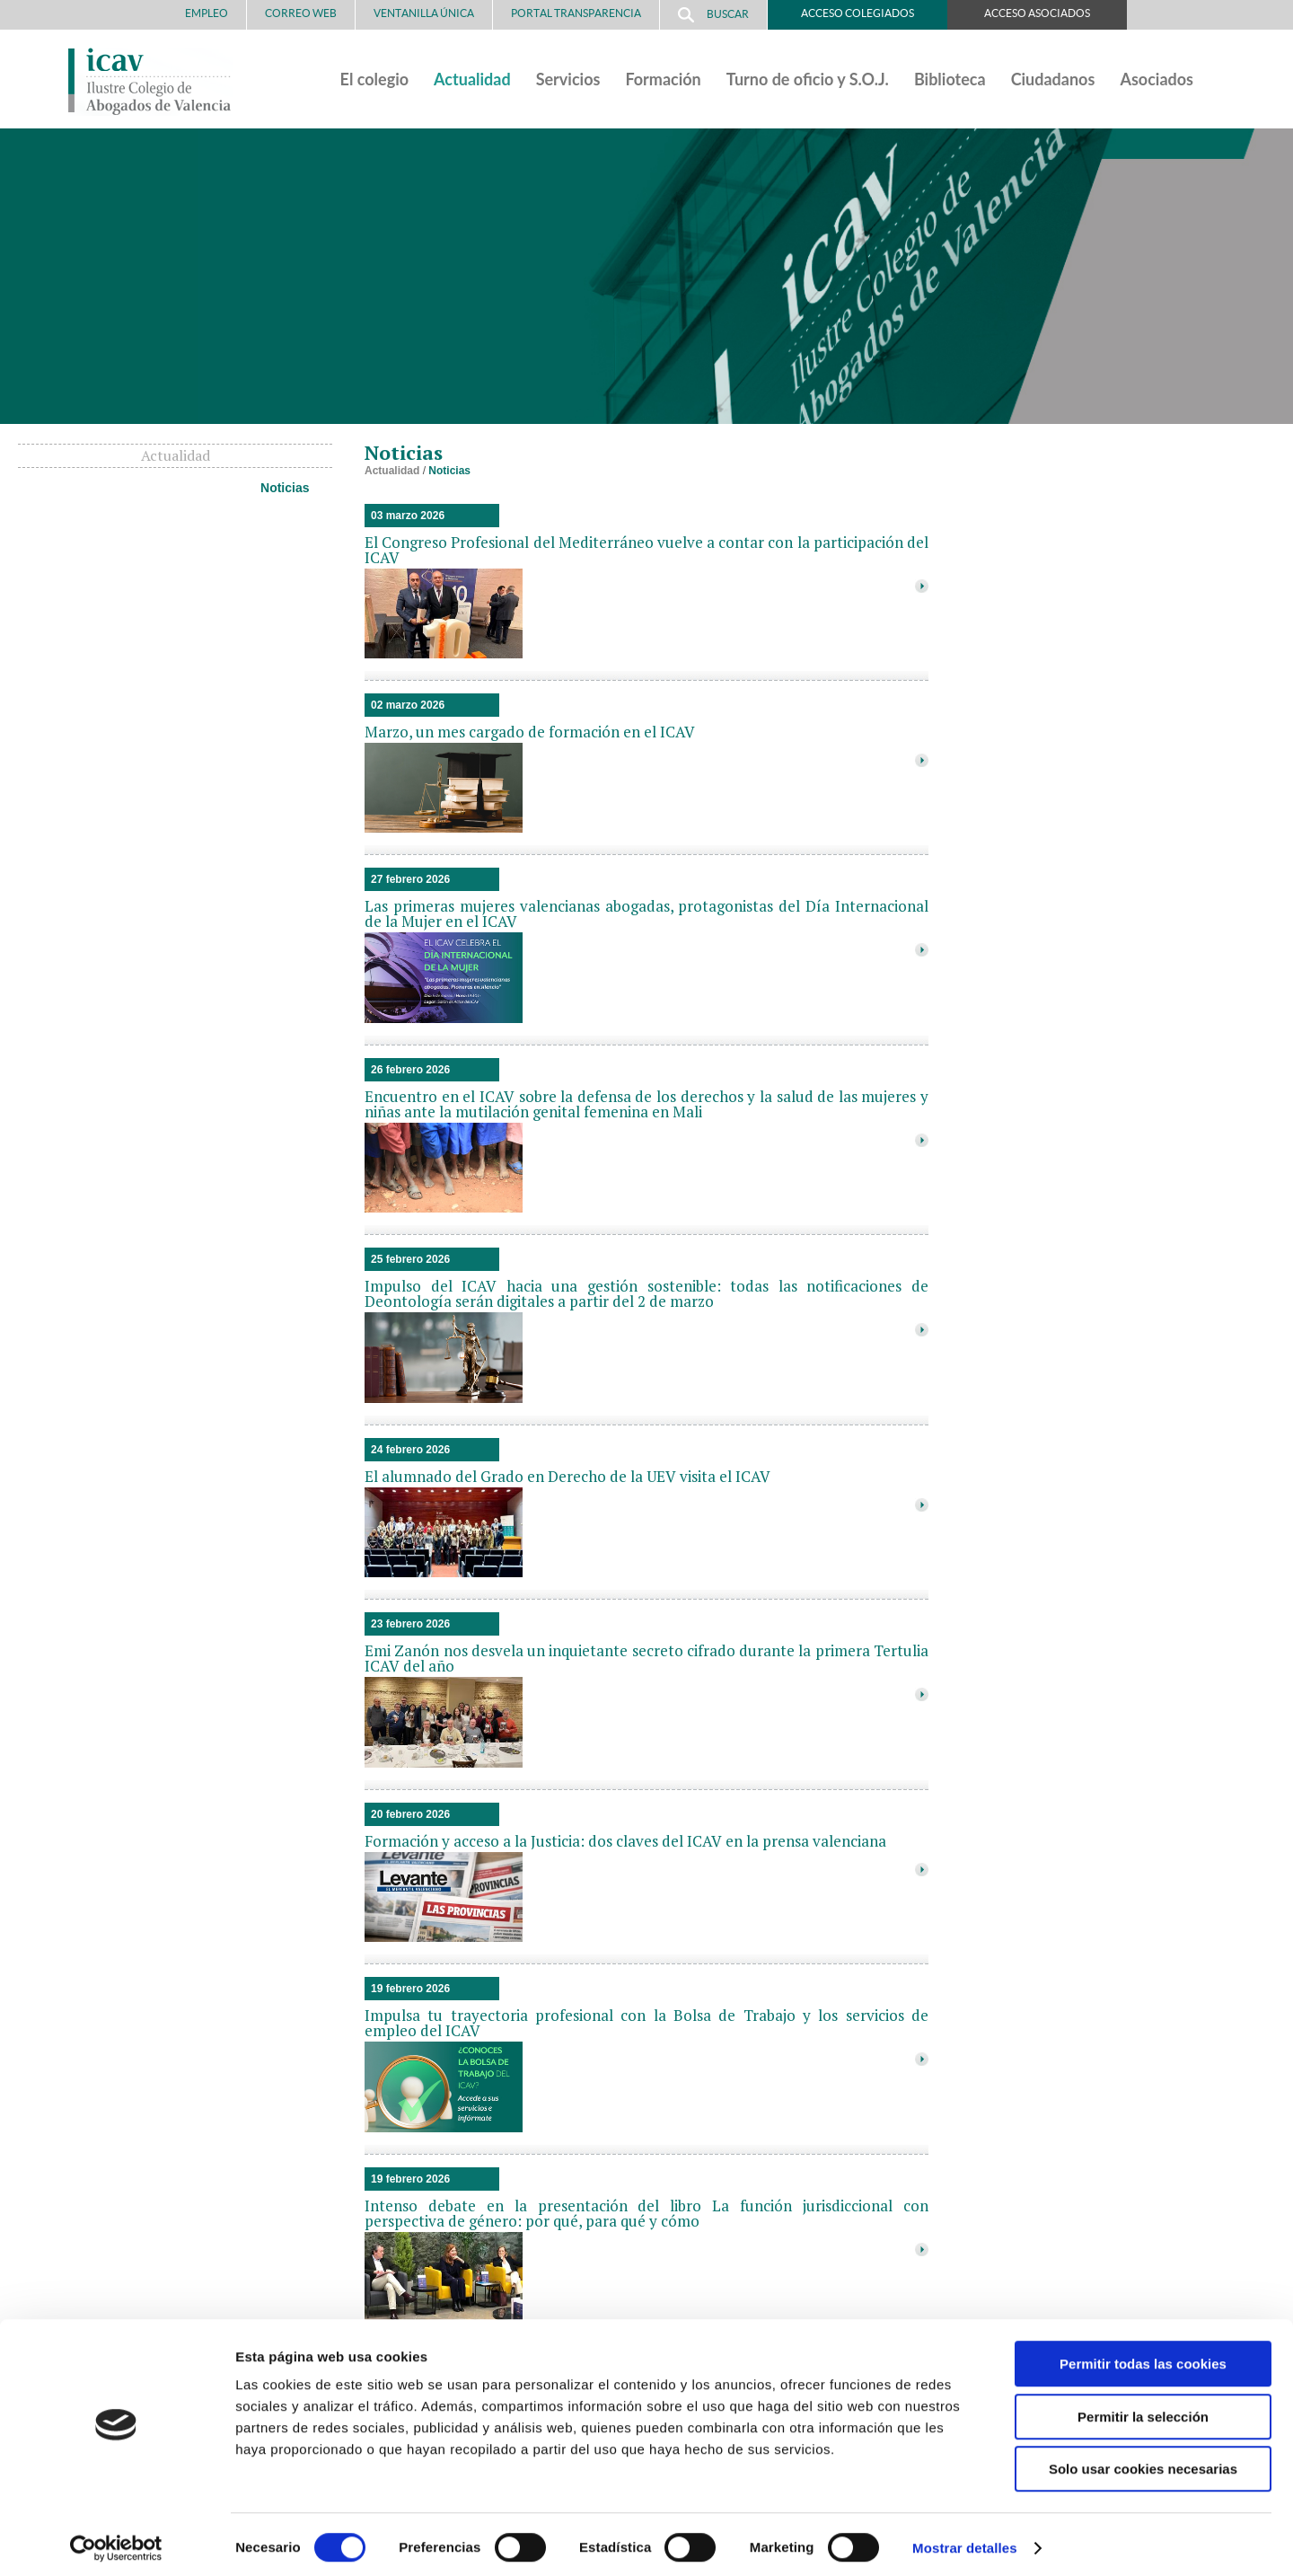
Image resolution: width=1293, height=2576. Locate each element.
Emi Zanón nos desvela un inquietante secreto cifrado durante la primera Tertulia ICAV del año (646, 1658)
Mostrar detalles (964, 2540)
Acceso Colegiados (857, 13)
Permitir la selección (1143, 2409)
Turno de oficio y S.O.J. (807, 79)
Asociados (1156, 79)
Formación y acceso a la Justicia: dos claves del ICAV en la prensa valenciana (625, 1841)
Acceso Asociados (1037, 13)
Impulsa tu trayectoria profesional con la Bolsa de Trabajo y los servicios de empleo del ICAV (646, 2023)
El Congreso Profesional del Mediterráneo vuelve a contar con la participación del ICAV (646, 550)
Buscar (713, 14)
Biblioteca (950, 79)
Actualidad (472, 79)
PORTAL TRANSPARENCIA (576, 13)
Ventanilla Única (424, 13)
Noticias (284, 488)
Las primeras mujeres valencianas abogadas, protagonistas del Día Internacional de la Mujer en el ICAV (646, 913)
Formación (662, 79)
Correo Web (301, 13)
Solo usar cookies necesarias (1143, 2461)
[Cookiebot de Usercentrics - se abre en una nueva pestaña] (116, 2540)
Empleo (206, 13)
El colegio (374, 79)
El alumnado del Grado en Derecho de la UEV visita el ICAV (567, 1476)
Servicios (568, 79)
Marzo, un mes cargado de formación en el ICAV (530, 731)
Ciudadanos (1053, 79)
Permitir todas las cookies (1143, 2356)
